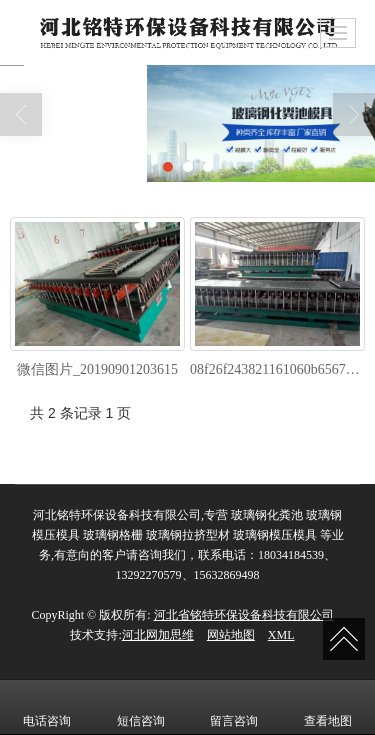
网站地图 (231, 635)
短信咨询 (141, 707)
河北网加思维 (158, 635)
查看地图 (328, 707)
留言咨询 (234, 707)
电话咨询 (47, 707)
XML (281, 635)
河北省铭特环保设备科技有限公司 (244, 615)
